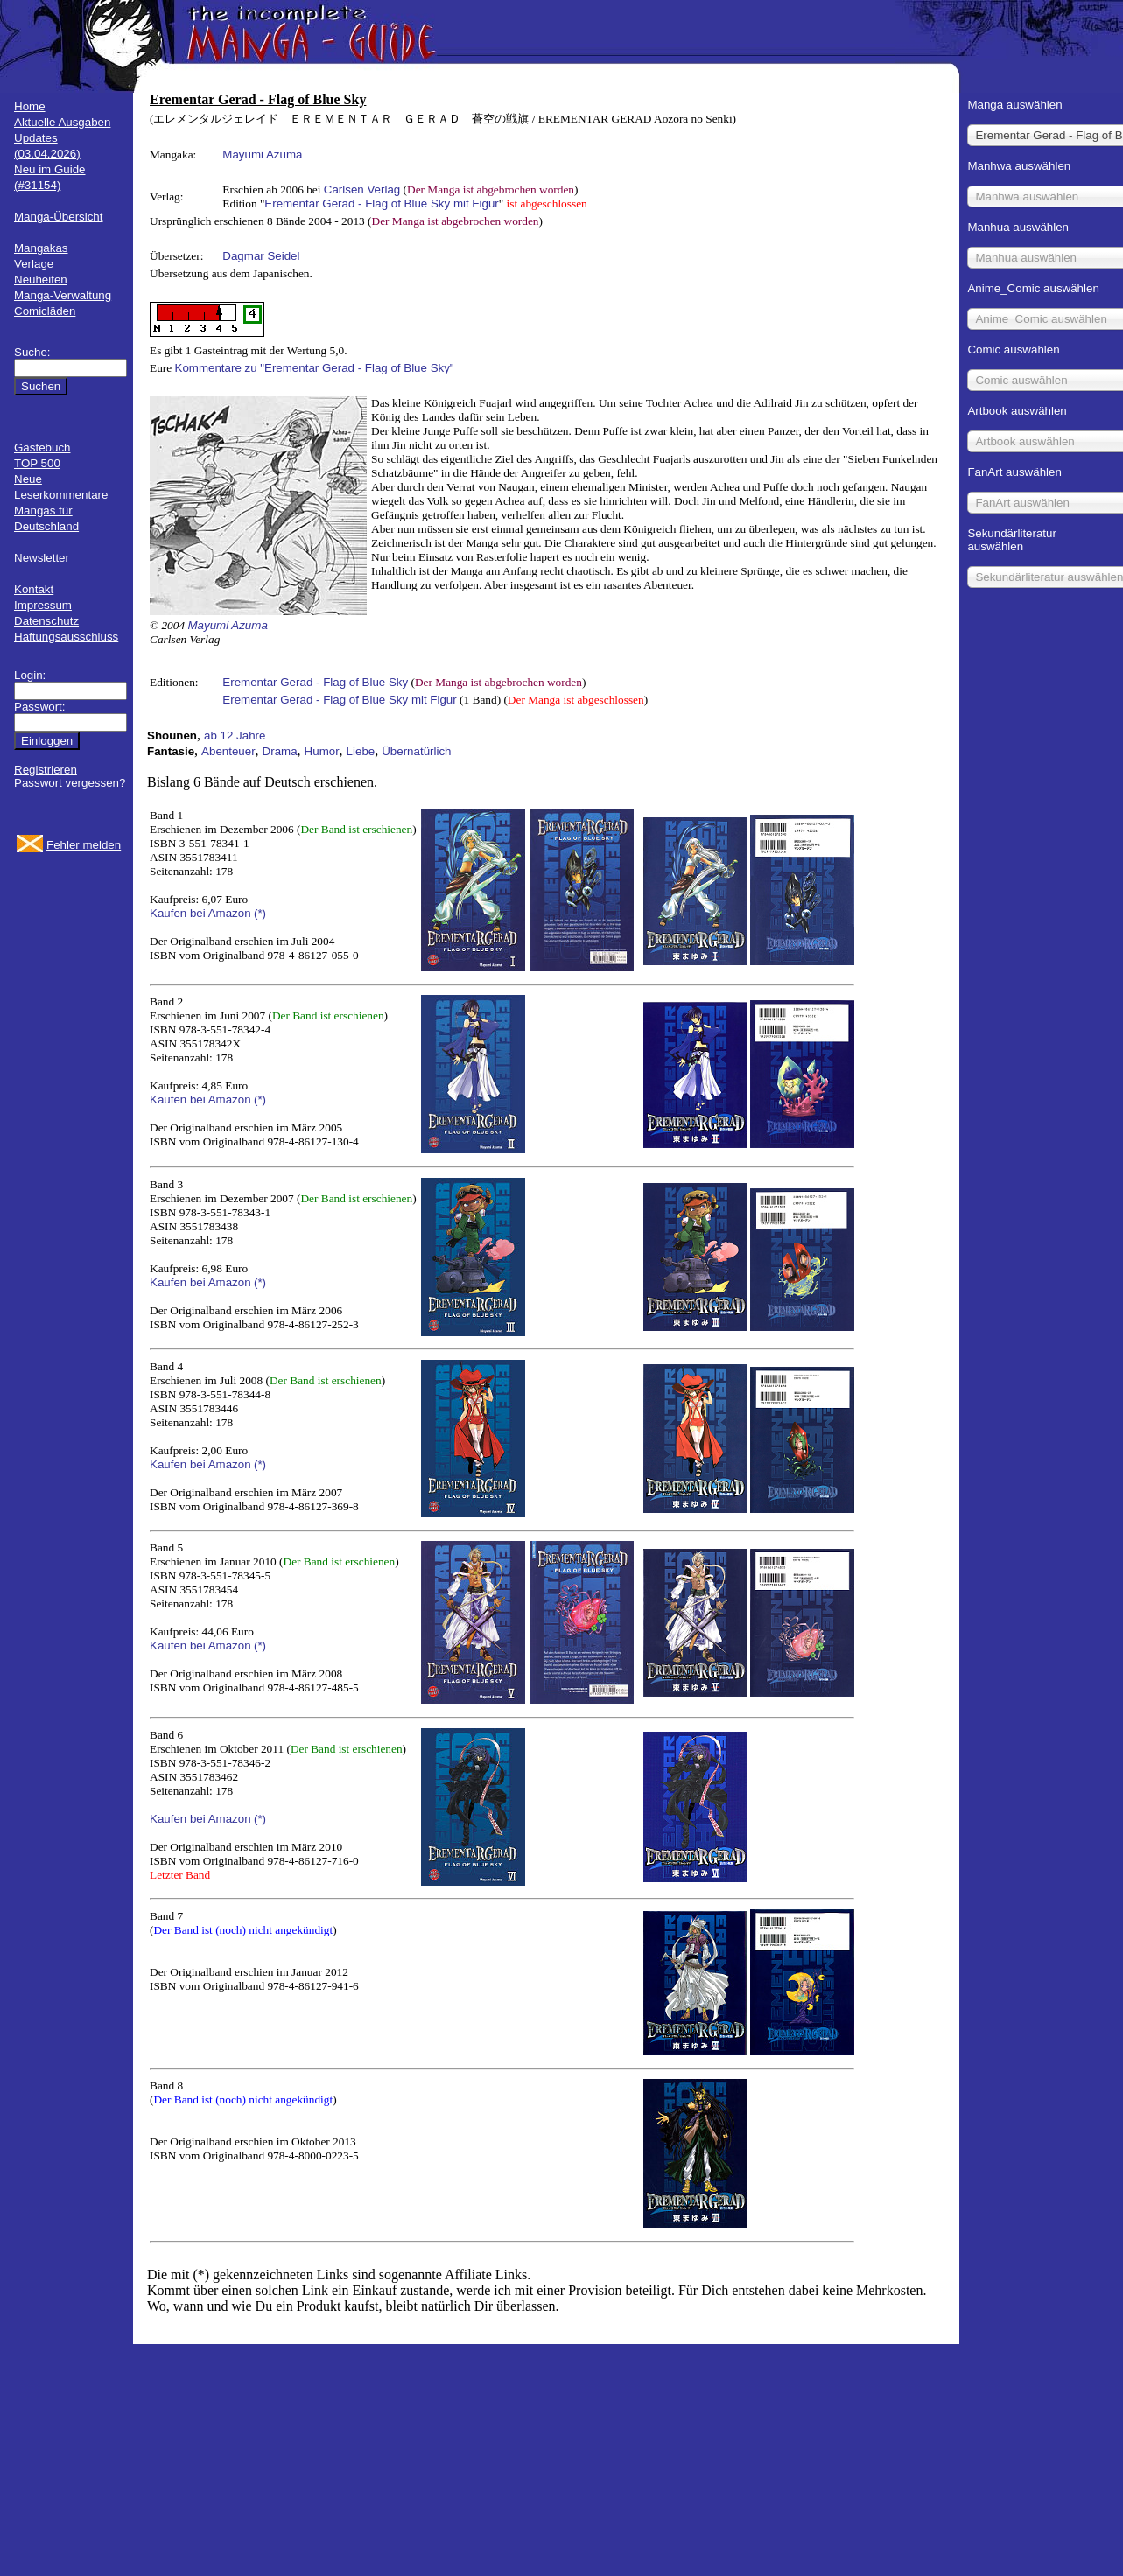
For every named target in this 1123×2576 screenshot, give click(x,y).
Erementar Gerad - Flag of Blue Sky (315, 682)
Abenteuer (228, 751)
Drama (280, 751)
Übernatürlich (416, 751)
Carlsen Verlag (362, 189)
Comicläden (44, 311)
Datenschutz (46, 620)
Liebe (361, 751)
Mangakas (41, 248)
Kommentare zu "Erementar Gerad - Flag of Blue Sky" (314, 367)
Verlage (33, 263)
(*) (260, 913)
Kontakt (33, 589)
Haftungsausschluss (66, 636)
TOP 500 (37, 463)
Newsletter (41, 557)
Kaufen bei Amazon (200, 913)
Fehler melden (83, 844)
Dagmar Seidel (260, 255)
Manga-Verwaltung (62, 295)
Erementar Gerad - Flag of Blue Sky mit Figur (381, 203)
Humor (322, 751)
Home (30, 106)
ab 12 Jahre (234, 735)
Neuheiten (40, 279)
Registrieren (45, 769)
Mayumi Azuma (262, 154)
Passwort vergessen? (69, 782)
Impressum (43, 605)
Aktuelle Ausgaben (62, 122)
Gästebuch (42, 447)
